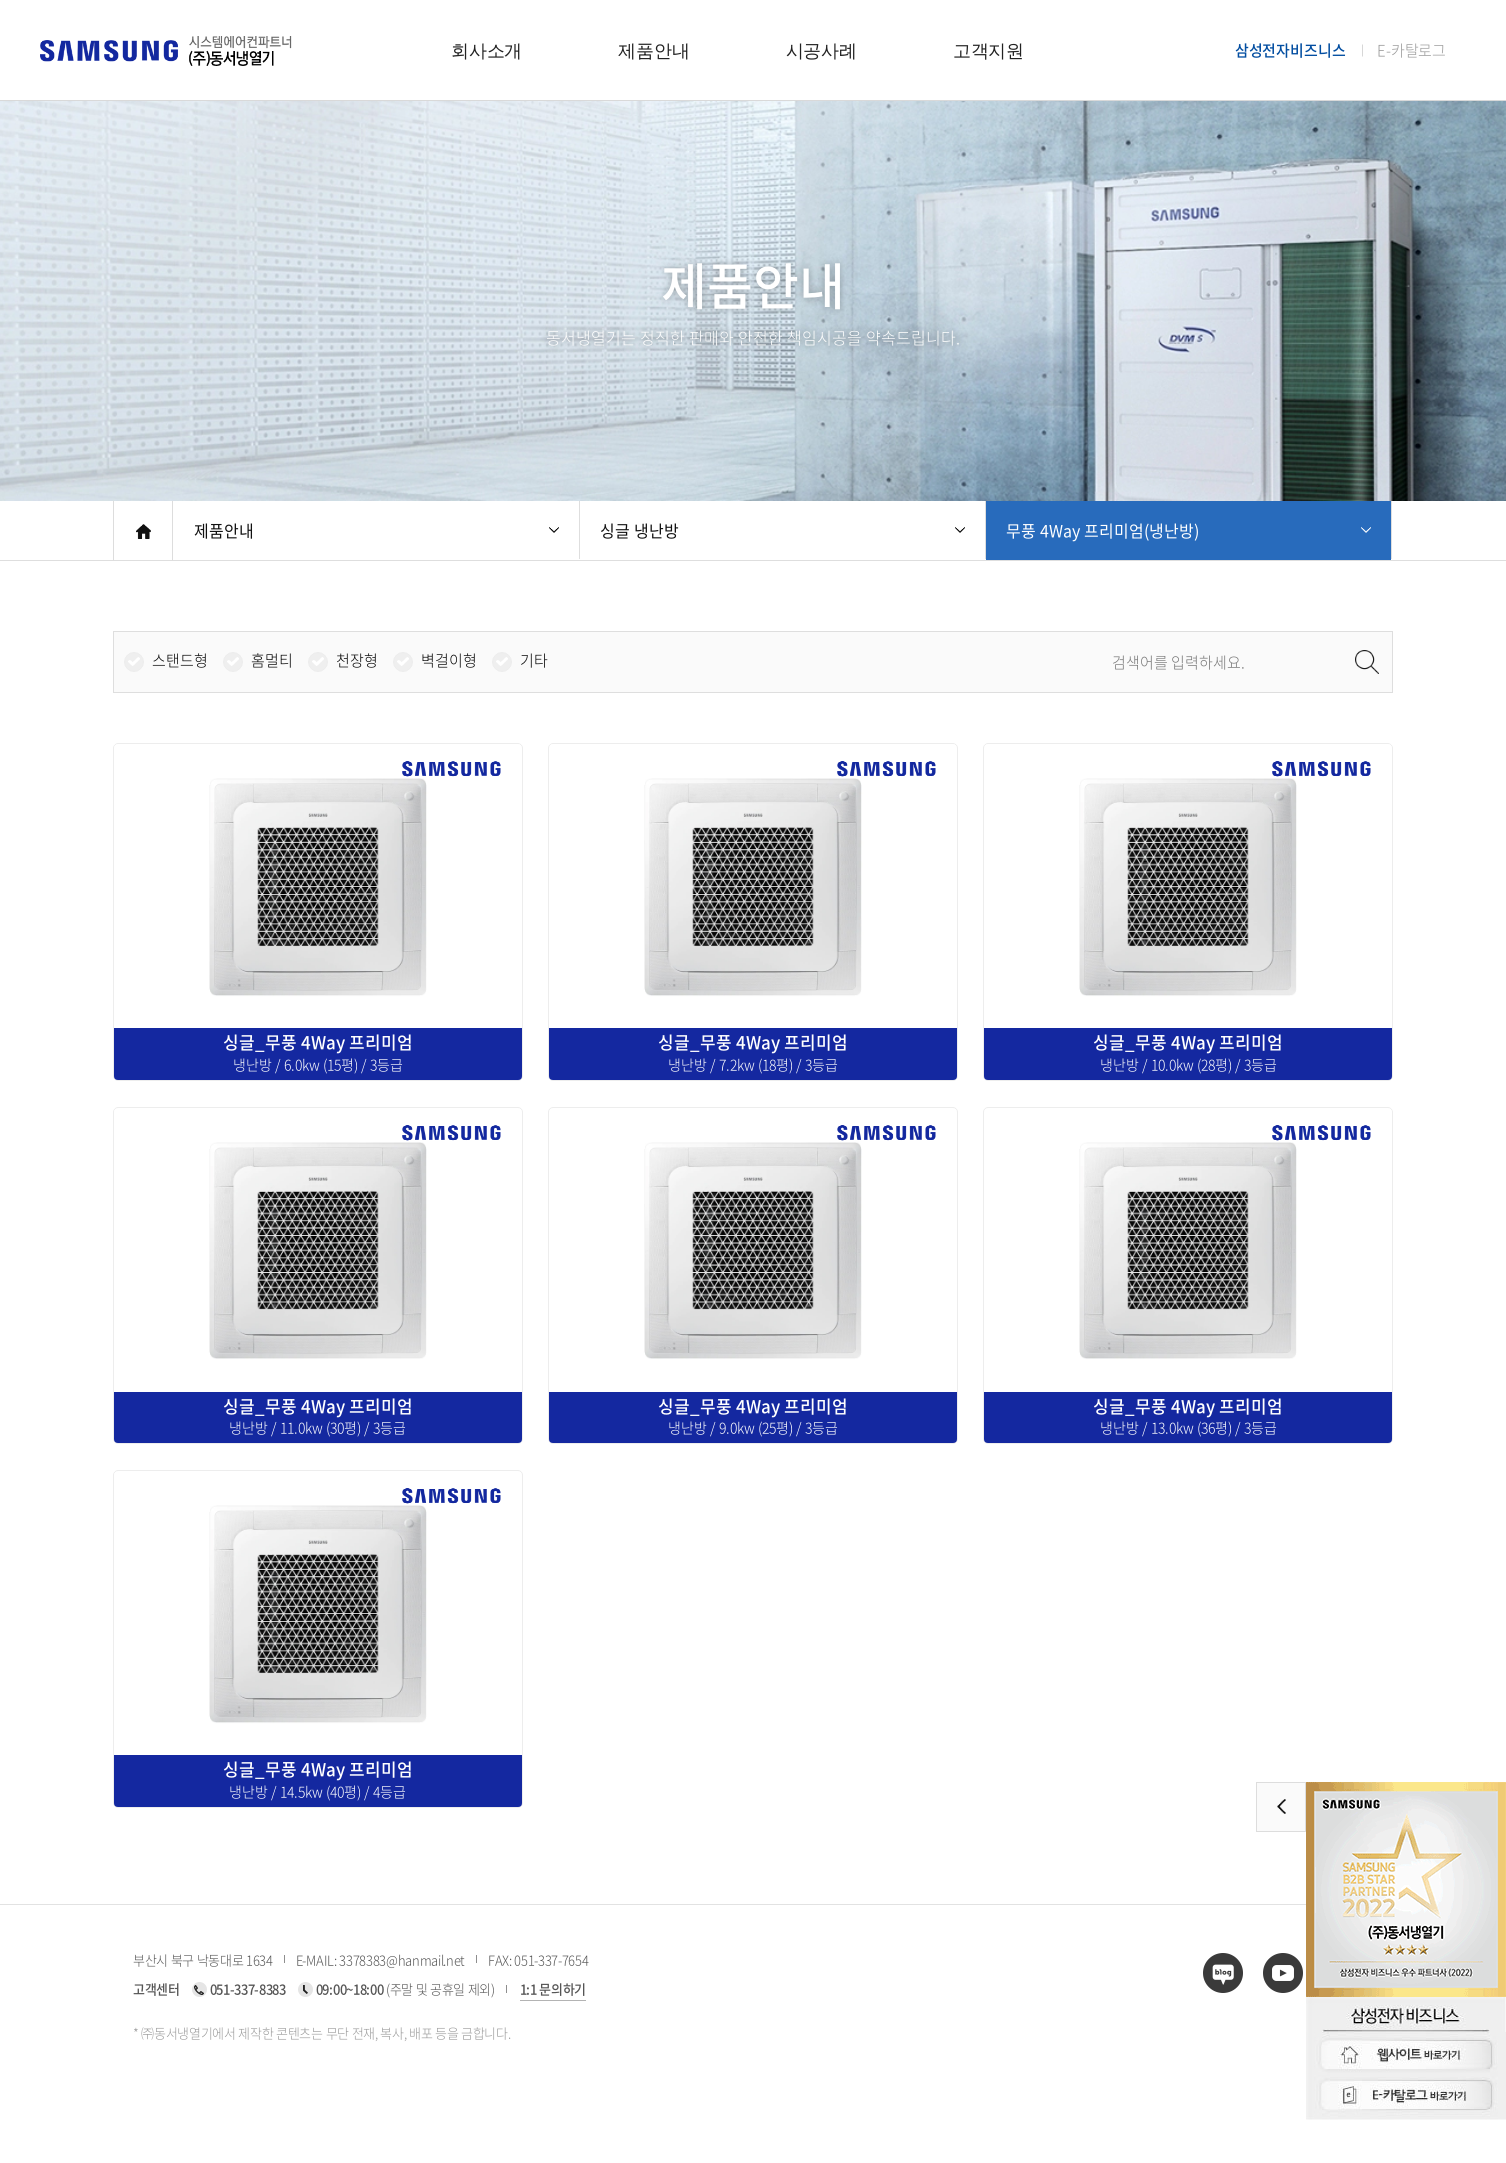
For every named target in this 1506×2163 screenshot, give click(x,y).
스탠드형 (180, 660)
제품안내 (653, 51)
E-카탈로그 (1411, 50)
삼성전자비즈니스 (1290, 50)
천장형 (357, 660)
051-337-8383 (248, 1988)
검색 (1367, 662)
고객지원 (988, 51)
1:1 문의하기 (553, 1988)
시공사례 (821, 51)
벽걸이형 (449, 660)
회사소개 (486, 51)
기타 (534, 660)
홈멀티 (272, 660)
